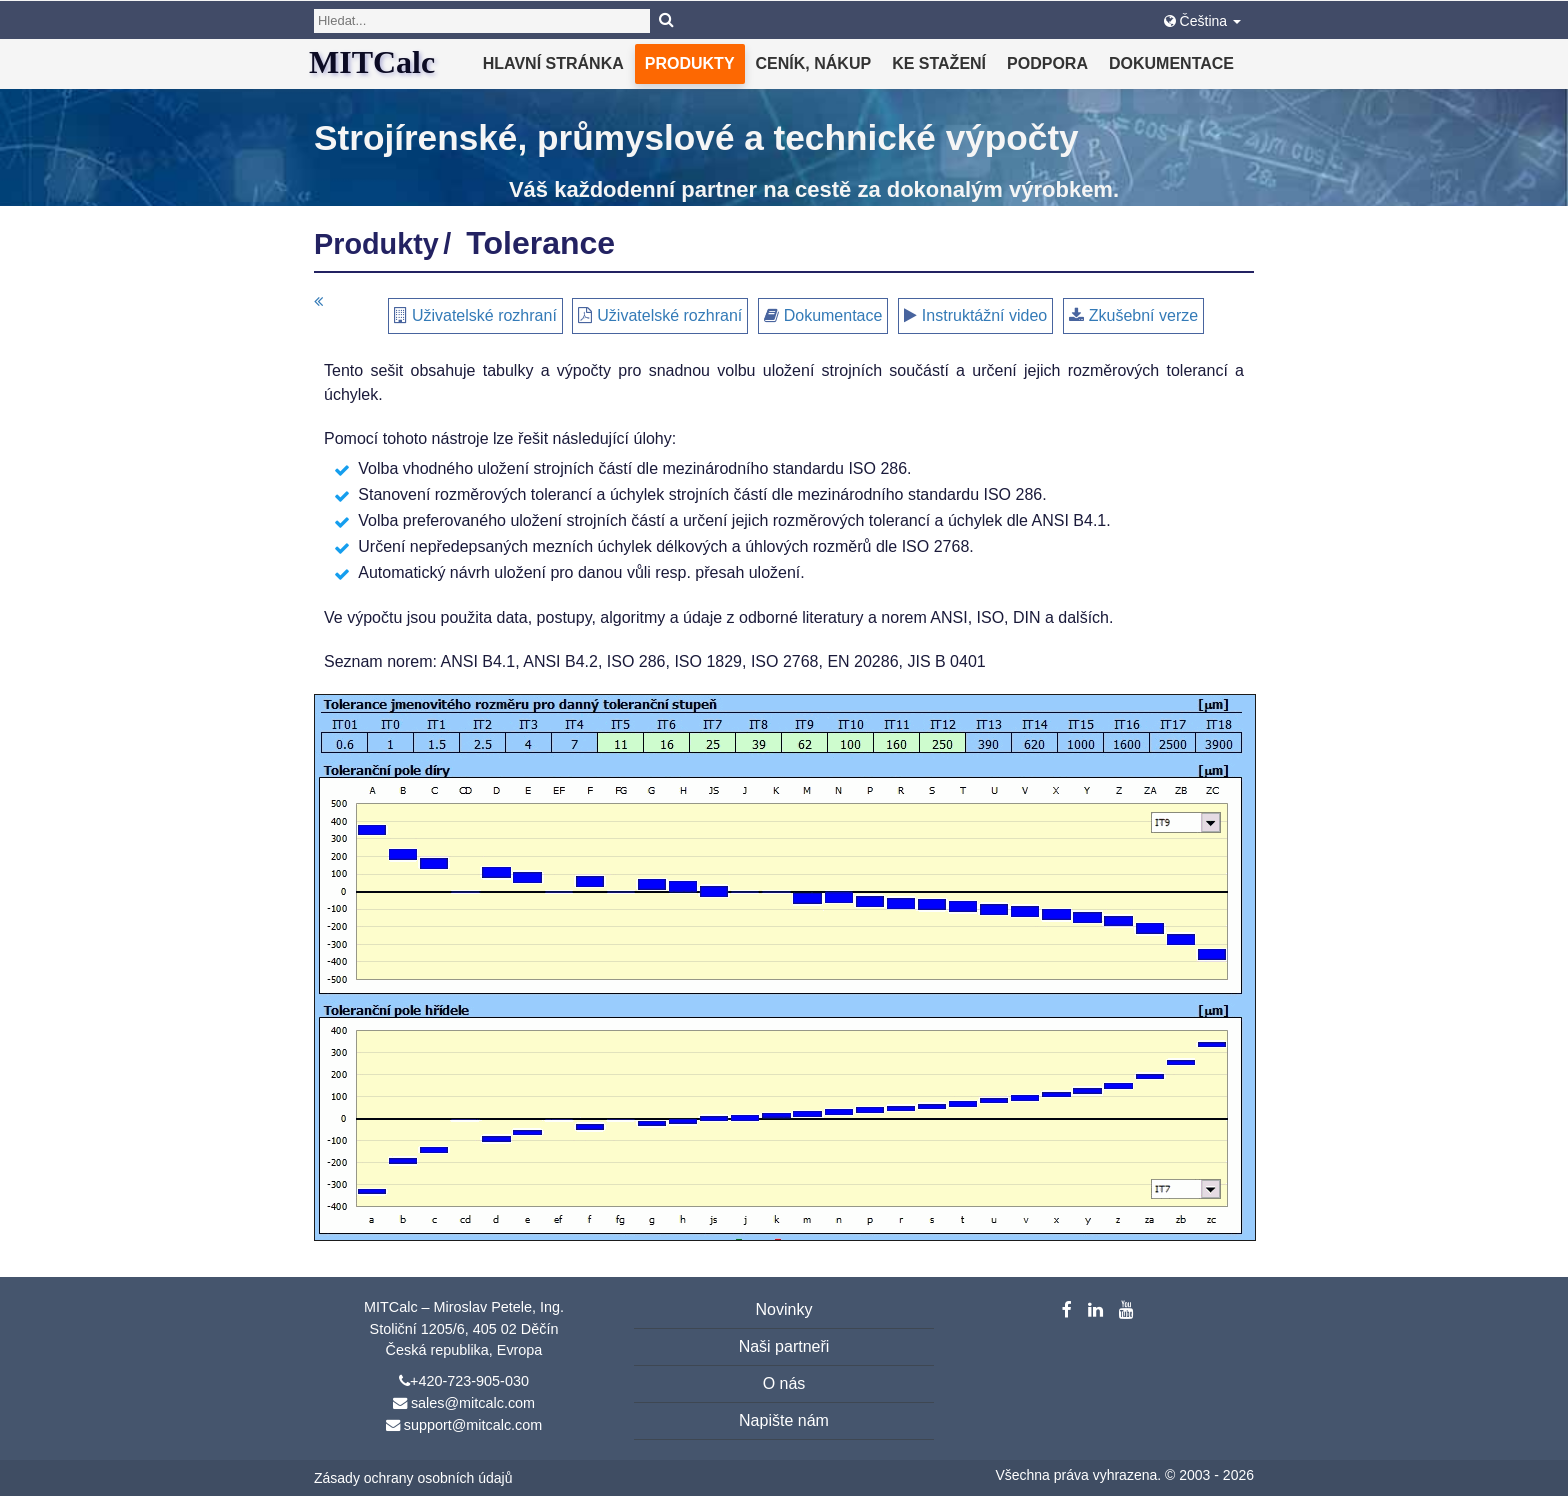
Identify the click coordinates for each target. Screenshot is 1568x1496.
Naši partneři (784, 1346)
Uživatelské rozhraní (484, 315)
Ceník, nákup (814, 63)
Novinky (784, 1309)
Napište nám (784, 1420)
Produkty (690, 63)
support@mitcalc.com (473, 1425)
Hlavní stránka (553, 63)
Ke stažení (939, 63)
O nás (784, 1383)
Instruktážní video (984, 315)
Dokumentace (1171, 63)
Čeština (1202, 21)
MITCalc (372, 62)
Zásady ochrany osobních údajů (413, 1478)
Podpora (1047, 63)
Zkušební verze (1143, 315)
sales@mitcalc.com (473, 1403)
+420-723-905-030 (469, 1381)
